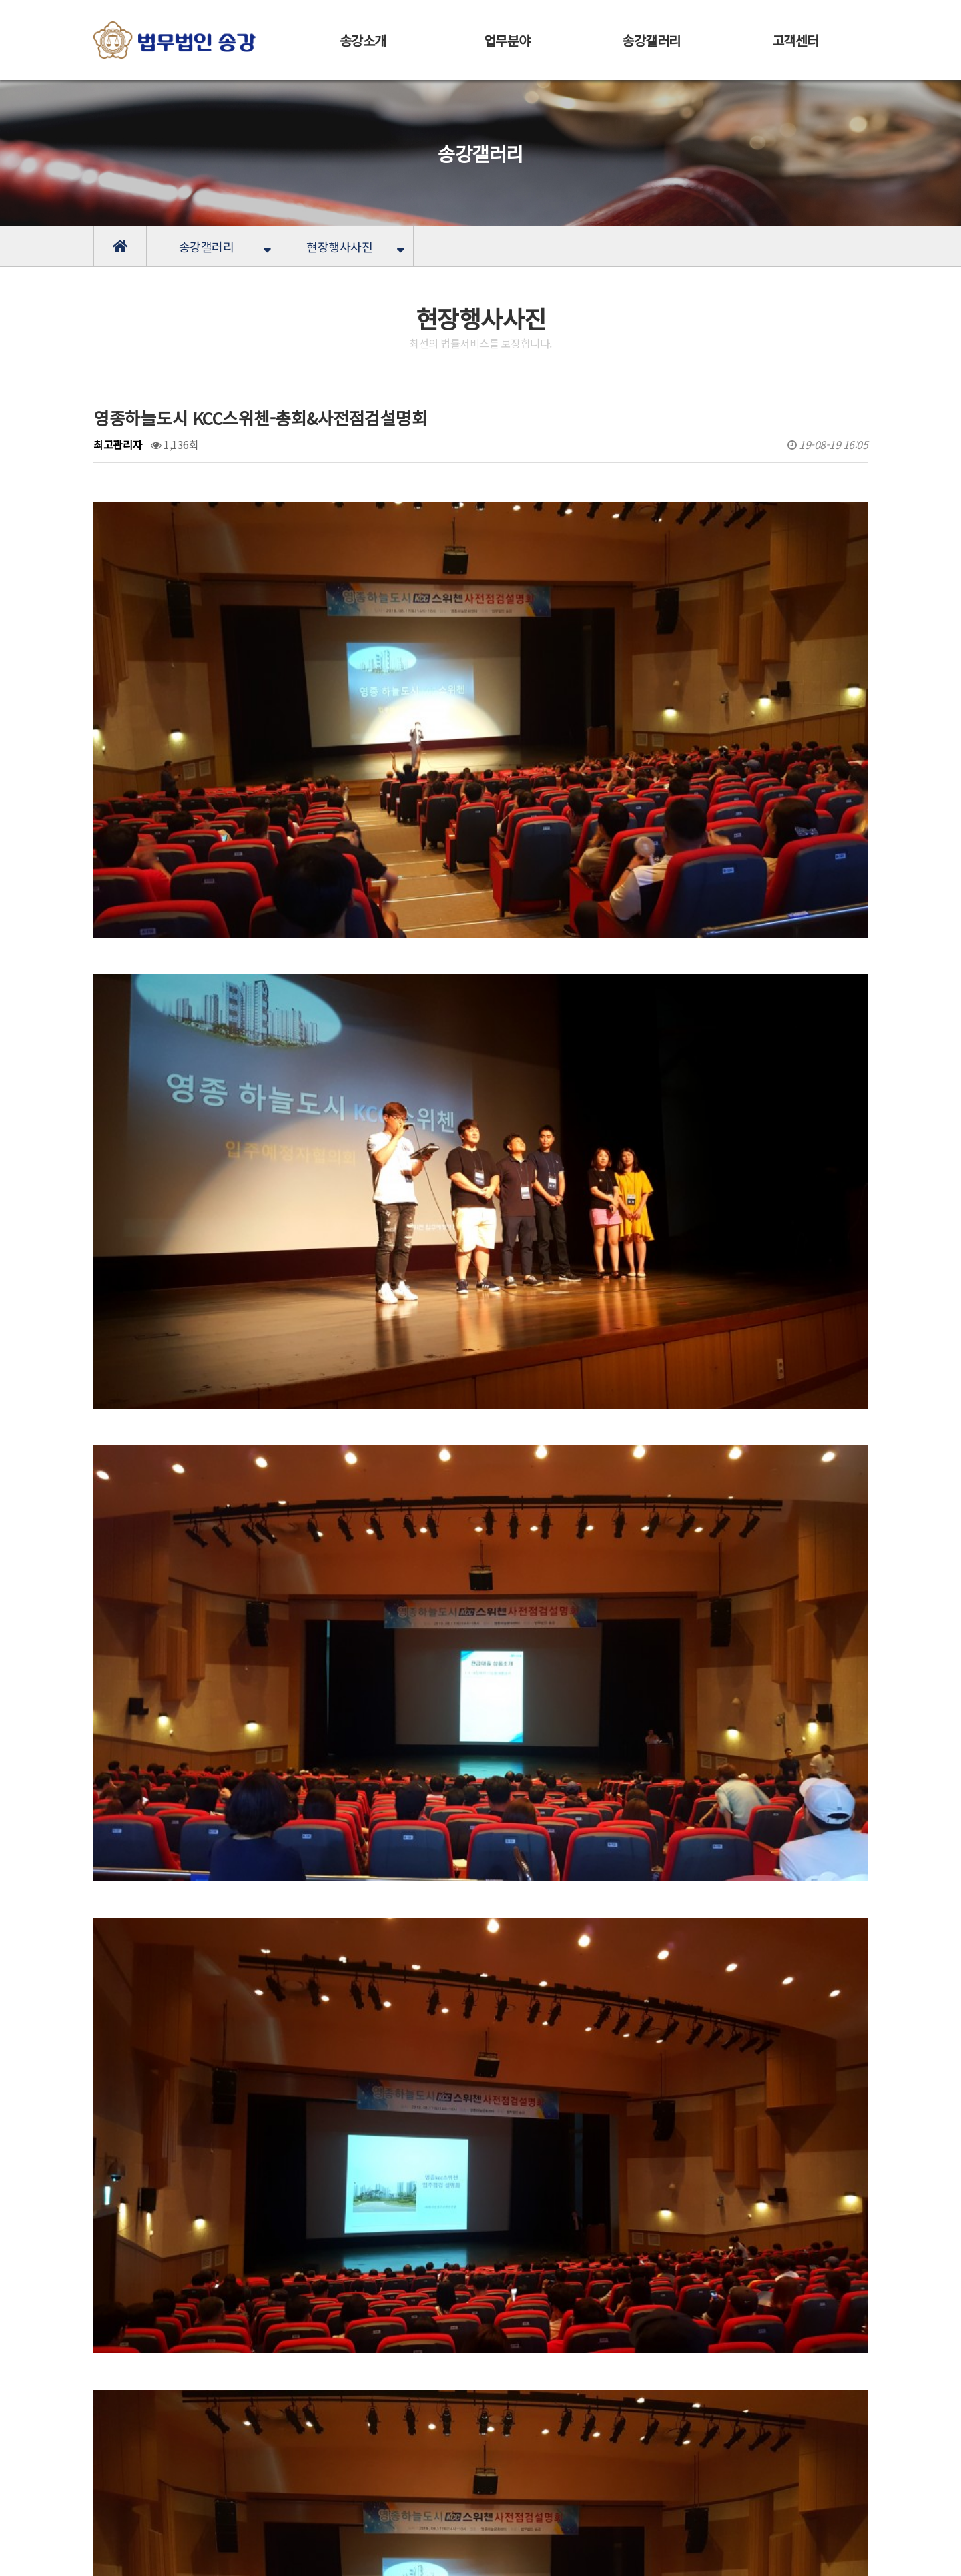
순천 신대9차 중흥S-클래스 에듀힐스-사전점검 (255, 2382)
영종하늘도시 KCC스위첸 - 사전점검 (232, 2348)
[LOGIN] (298, 2555)
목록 (797, 2305)
